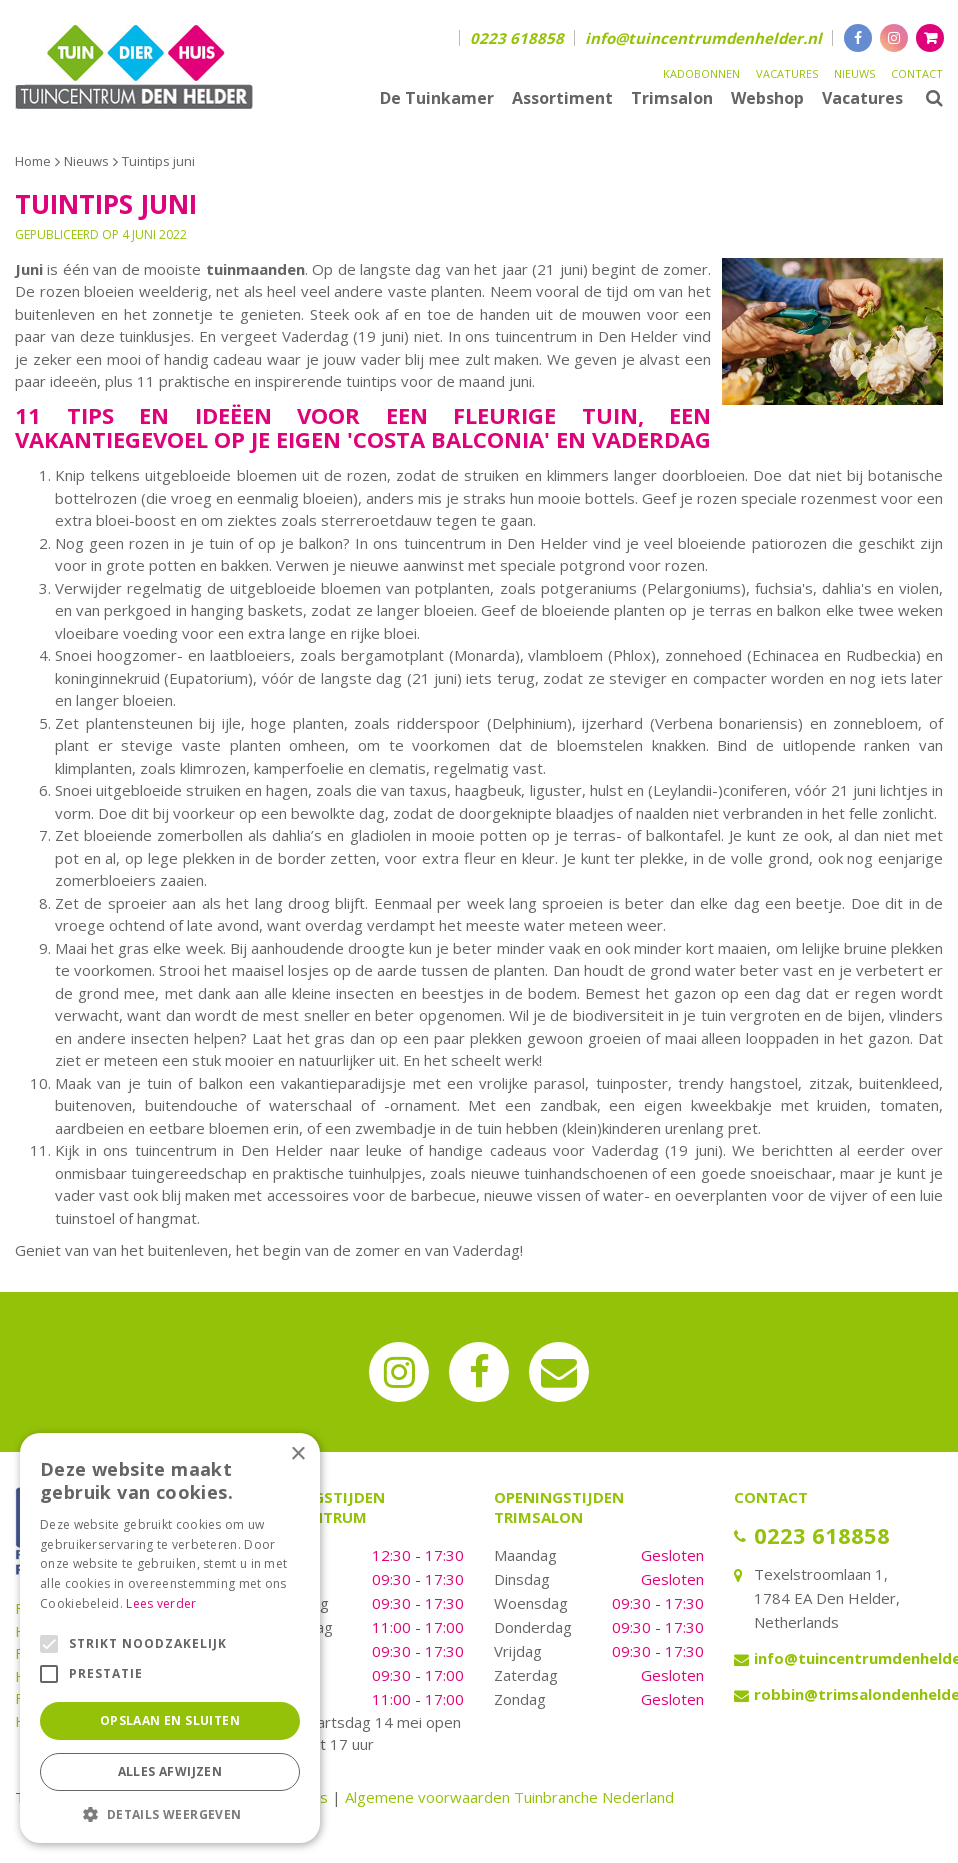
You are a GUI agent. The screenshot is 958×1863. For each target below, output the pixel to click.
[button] (170, 1813)
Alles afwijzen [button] (170, 1771)
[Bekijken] (930, 38)
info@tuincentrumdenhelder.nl (703, 38)
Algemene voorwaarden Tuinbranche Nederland (509, 1797)
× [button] (297, 1454)
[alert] (170, 1638)
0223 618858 (517, 38)
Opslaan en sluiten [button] (170, 1720)
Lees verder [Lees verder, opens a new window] (161, 1603)
